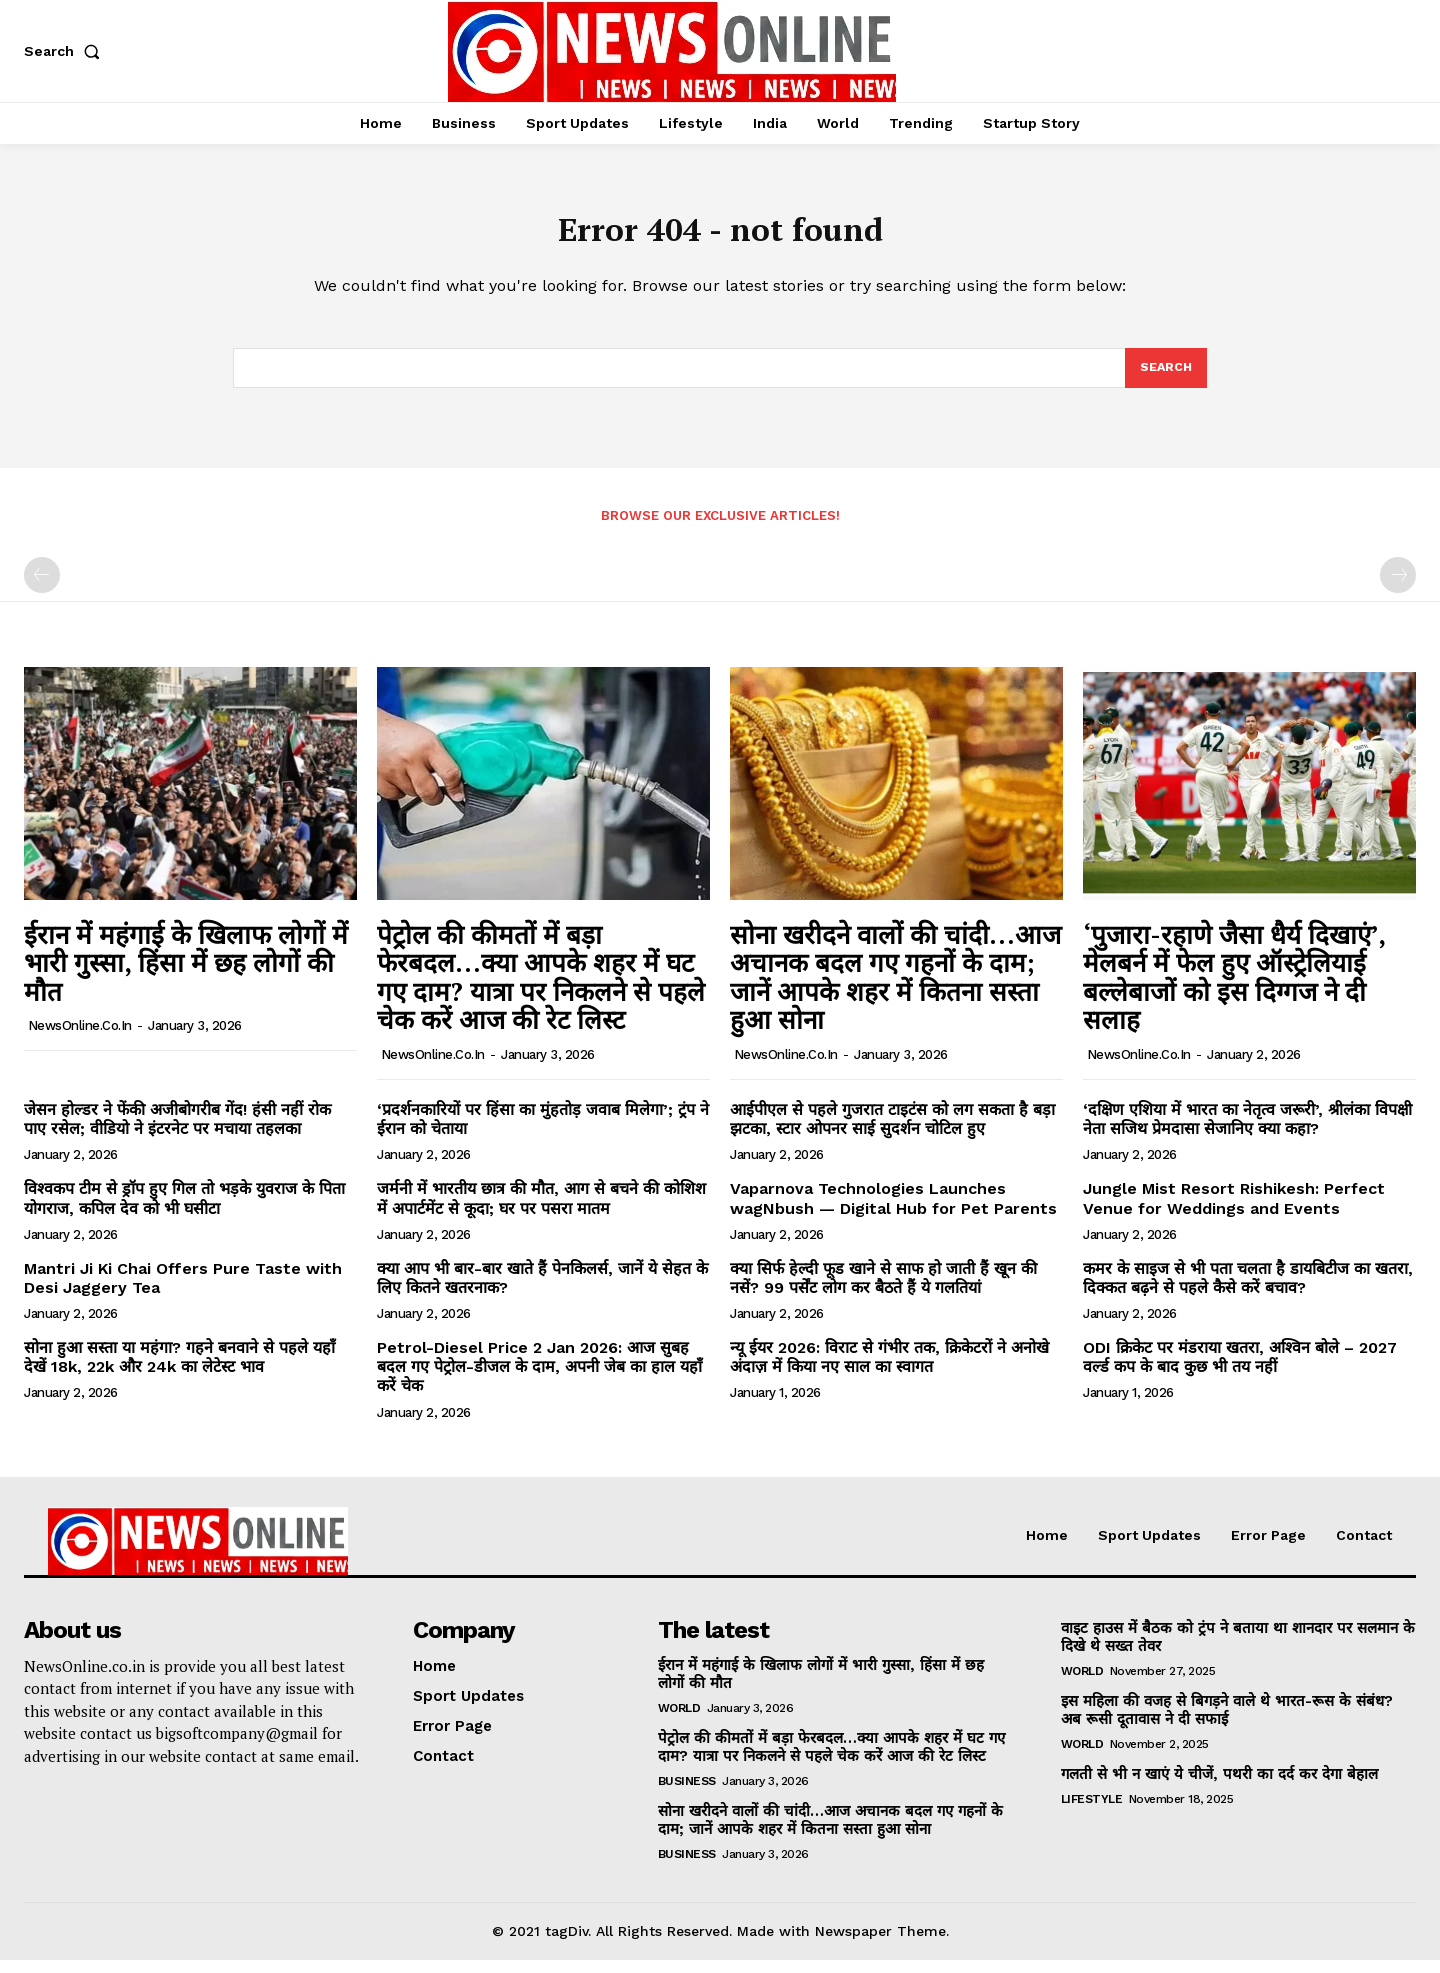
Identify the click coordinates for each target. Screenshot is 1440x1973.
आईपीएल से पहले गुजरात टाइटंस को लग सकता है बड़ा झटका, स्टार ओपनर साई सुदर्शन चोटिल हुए (892, 1132)
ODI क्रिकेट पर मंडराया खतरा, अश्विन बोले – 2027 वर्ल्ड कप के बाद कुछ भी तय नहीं (1240, 1370)
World (679, 1721)
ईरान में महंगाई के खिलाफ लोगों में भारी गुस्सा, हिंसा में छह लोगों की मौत (186, 975)
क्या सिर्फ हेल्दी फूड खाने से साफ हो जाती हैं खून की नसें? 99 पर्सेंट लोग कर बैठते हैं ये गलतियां (883, 1291)
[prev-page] (42, 588)
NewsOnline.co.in (80, 1038)
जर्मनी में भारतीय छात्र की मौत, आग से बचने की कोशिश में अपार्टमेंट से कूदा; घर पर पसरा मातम (541, 1211)
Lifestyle (1092, 1812)
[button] (66, 51)
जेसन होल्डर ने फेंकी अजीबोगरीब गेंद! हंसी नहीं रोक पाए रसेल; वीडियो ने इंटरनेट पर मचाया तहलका (177, 1132)
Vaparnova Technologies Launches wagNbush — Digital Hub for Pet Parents (893, 1211)
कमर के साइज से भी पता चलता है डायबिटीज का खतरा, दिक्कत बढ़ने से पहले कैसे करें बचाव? (1248, 1291)
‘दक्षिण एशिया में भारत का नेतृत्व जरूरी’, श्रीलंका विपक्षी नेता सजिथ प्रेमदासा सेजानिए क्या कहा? (1247, 1132)
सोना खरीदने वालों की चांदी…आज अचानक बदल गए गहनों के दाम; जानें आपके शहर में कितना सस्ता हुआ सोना (895, 990)
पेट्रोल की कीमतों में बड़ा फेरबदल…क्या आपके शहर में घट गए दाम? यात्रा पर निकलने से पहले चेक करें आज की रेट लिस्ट (541, 990)
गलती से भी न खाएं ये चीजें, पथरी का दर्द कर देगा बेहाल (1219, 1787)
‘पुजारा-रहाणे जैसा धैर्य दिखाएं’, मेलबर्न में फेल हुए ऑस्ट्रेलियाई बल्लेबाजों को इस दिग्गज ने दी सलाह (1234, 990)
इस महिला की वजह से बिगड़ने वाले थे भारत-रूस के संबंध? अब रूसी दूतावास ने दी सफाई (1227, 1723)
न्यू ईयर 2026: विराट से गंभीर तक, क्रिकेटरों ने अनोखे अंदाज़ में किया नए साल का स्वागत (889, 1370)
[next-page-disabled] (1398, 588)
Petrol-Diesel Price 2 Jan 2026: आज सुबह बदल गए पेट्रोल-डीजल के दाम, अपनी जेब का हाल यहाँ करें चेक (539, 1379)
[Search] (1165, 379)
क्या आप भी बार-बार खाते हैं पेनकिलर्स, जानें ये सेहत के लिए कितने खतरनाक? (542, 1291)
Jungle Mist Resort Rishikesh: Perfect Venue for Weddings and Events (1234, 1211)
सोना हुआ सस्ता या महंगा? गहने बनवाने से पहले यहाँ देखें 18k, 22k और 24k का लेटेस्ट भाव (179, 1370)
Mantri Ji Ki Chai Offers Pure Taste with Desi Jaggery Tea (183, 1291)
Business (687, 1794)
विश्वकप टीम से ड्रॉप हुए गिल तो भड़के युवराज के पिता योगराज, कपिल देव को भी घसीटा (184, 1211)
